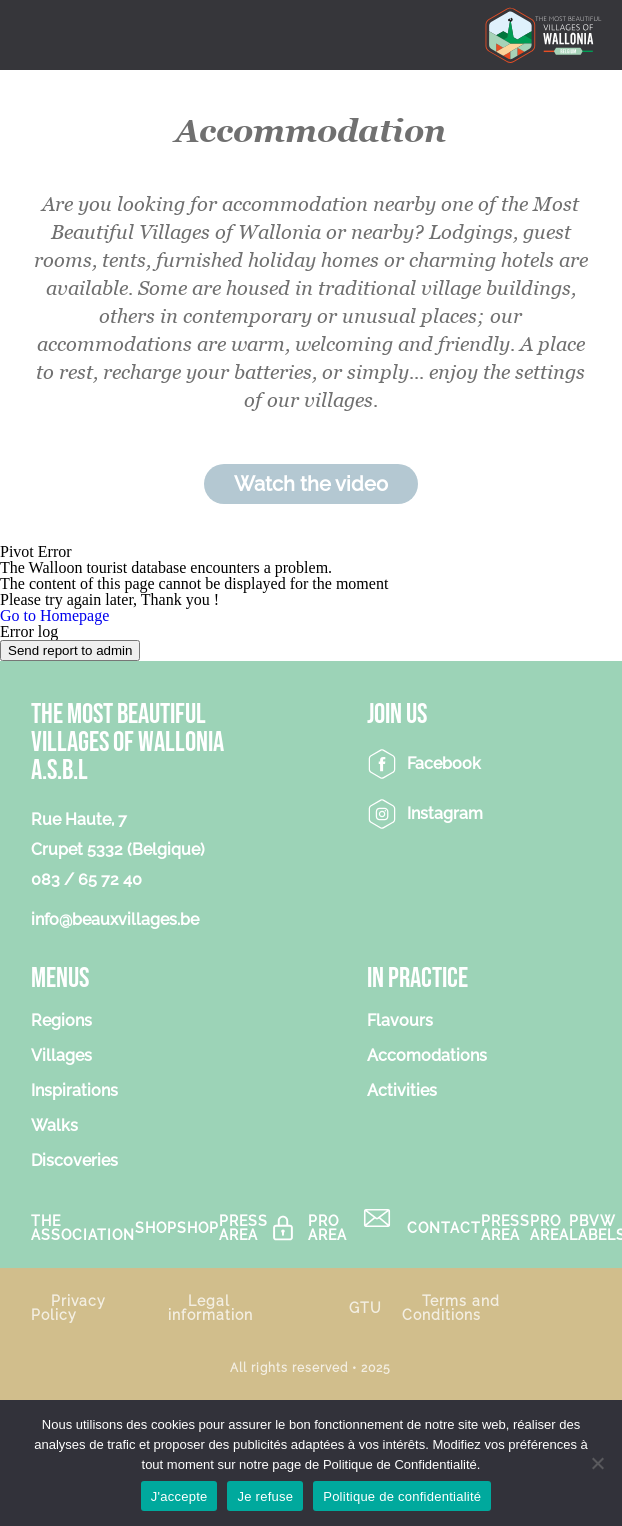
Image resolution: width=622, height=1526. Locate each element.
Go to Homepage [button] (54, 615)
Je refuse (265, 1496)
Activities (402, 1091)
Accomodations (427, 1056)
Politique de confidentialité (402, 1496)
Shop (156, 1227)
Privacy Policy (68, 1307)
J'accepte (179, 1496)
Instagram (445, 813)
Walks (54, 1126)
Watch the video (311, 484)
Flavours (400, 1021)
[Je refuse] (597, 1463)
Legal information (210, 1307)
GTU (365, 1307)
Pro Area (327, 1228)
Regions (61, 1021)
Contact (444, 1227)
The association (83, 1228)
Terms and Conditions (451, 1307)
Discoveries (74, 1161)
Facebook (444, 763)
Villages (61, 1056)
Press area (243, 1228)
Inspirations (74, 1091)
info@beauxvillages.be (115, 919)
